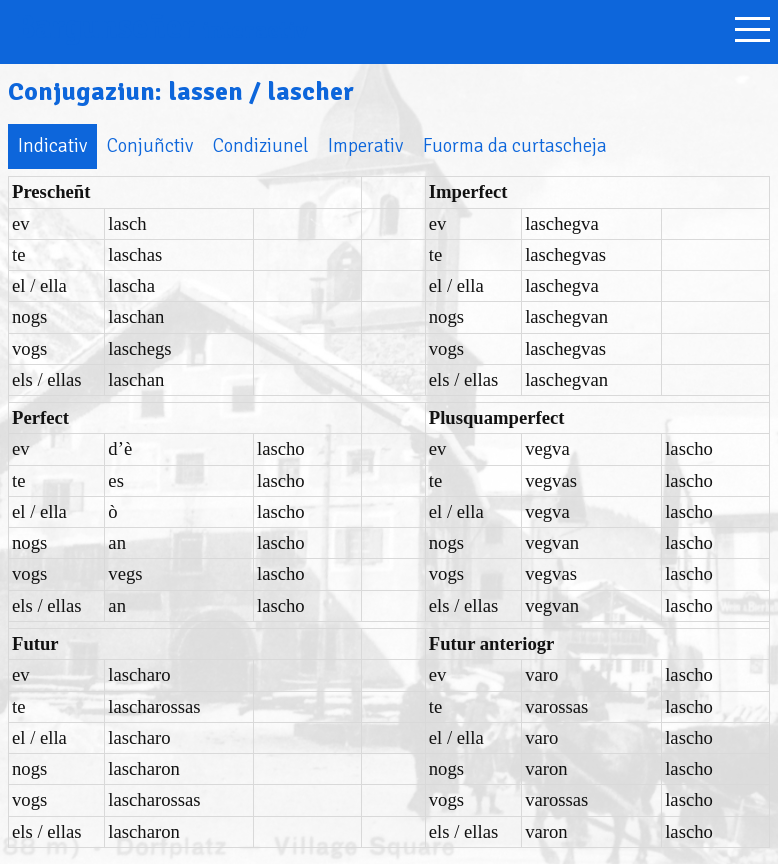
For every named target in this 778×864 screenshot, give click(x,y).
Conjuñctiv (150, 145)
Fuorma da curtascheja (515, 145)
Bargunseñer (162, 27)
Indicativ (52, 145)
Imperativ (365, 145)
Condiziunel (260, 145)
